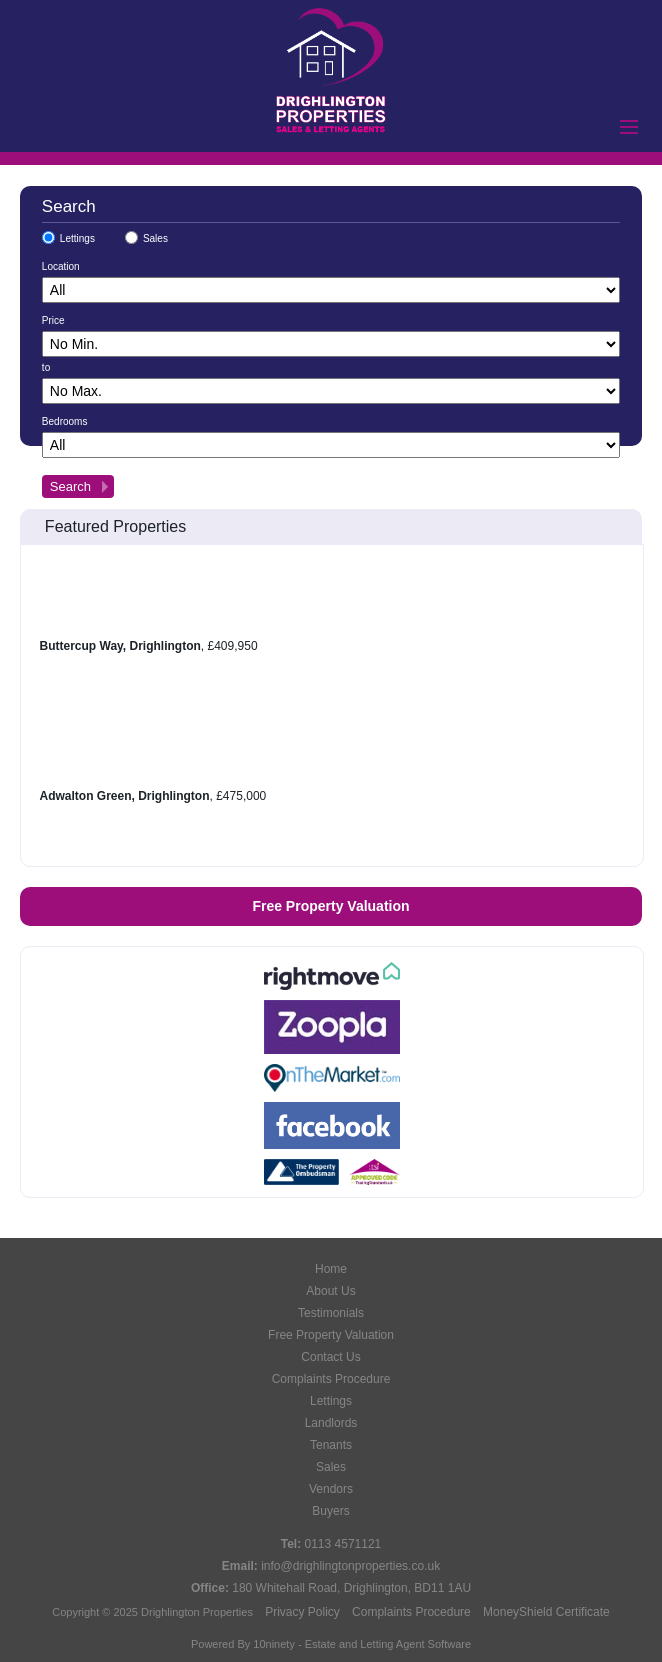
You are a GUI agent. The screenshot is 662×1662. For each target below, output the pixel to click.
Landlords (331, 1423)
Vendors (331, 1489)
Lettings (77, 238)
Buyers (330, 1511)
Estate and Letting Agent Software (388, 1644)
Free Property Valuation (330, 906)
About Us (330, 1291)
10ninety (274, 1644)
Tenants (331, 1445)
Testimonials (331, 1313)
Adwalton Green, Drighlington (125, 796)
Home (331, 1269)
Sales (155, 238)
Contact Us (330, 1357)
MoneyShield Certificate (546, 1612)
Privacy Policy (302, 1612)
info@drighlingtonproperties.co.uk (350, 1566)
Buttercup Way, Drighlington (120, 646)
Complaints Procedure (331, 1379)
